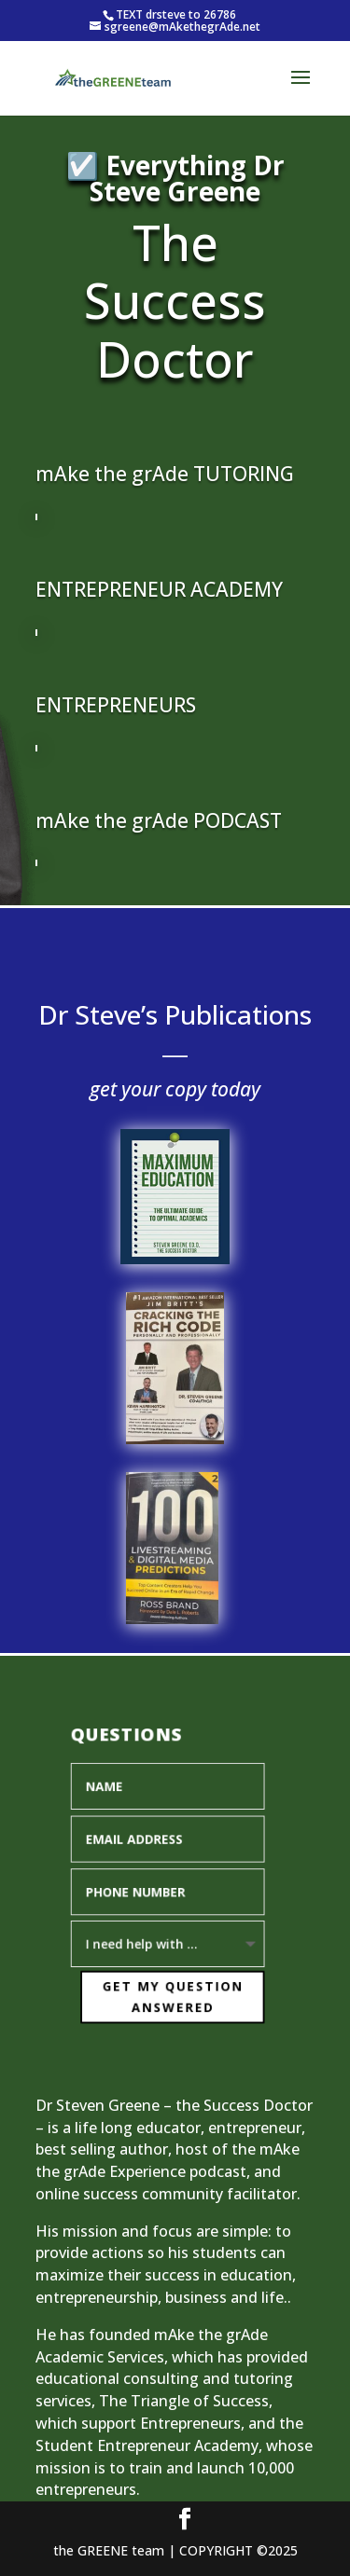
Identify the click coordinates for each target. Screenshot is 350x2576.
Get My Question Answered (168, 1993)
